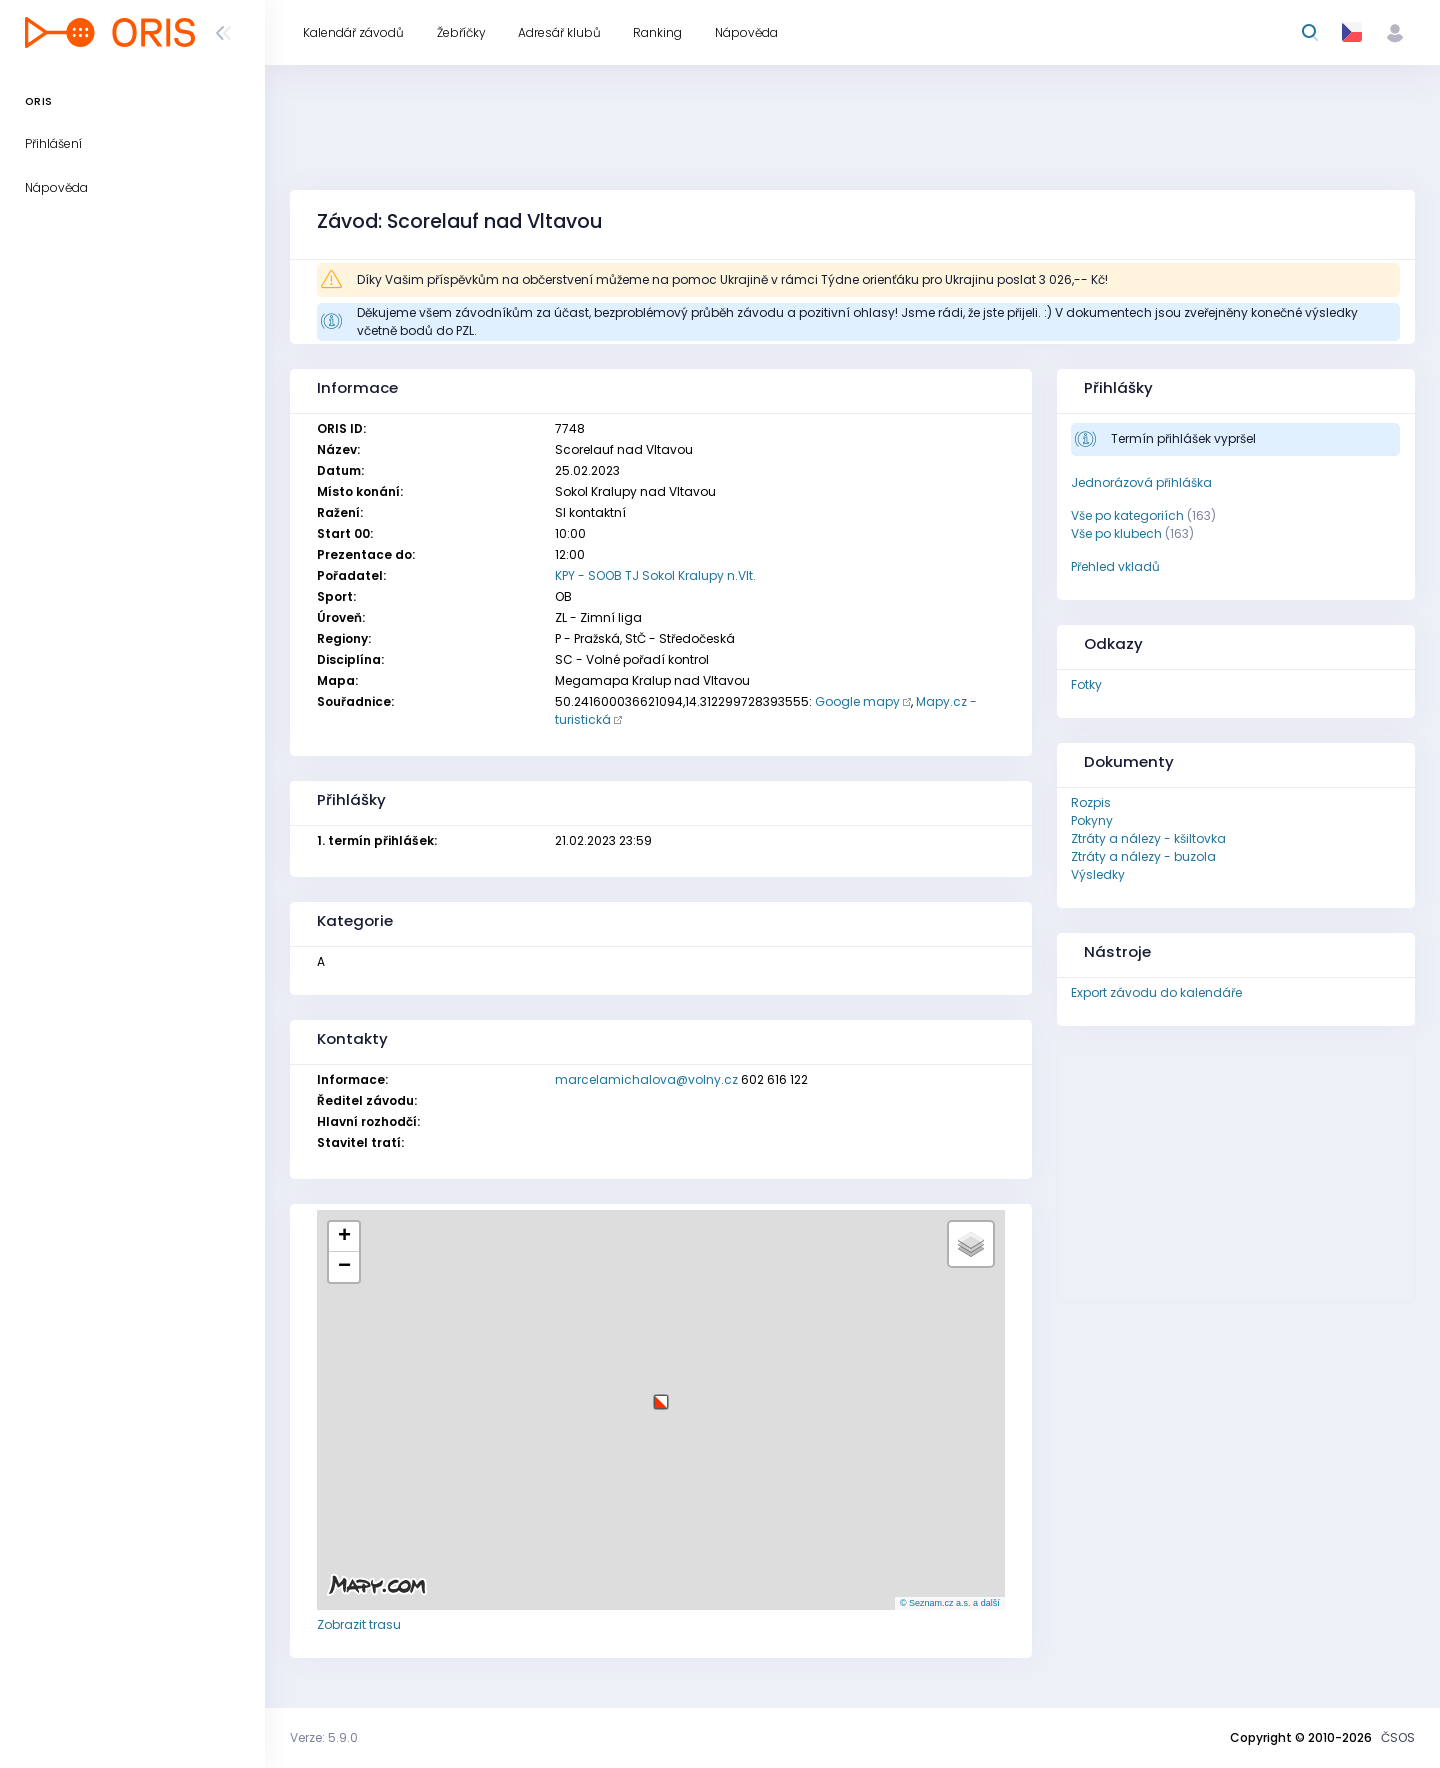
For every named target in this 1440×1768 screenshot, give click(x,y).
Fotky (1086, 684)
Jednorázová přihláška (1141, 482)
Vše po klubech (1116, 533)
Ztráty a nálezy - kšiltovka (1148, 838)
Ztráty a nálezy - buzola (1143, 856)
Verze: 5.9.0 (324, 1737)
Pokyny (1092, 820)
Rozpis (1091, 802)
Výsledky (1098, 874)
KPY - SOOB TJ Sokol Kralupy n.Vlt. (655, 575)
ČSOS (1398, 1737)
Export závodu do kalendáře (1156, 992)
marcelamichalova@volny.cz (646, 1079)
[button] (661, 1394)
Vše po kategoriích (1127, 515)
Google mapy (857, 701)
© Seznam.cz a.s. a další (950, 1603)
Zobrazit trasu (359, 1624)
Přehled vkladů (1115, 566)
